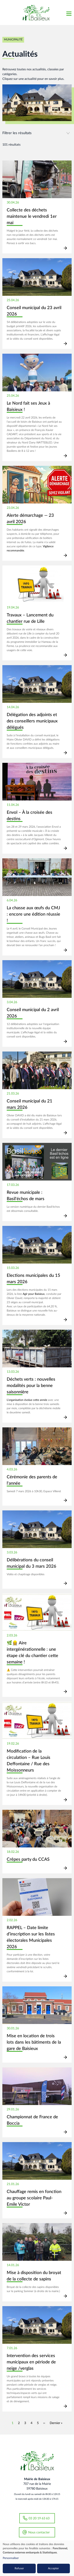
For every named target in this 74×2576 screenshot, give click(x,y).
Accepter (53, 2568)
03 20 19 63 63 (39, 2518)
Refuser (19, 2568)
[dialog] (37, 2558)
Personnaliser (11, 2558)
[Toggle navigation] (69, 12)
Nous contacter (39, 2532)
